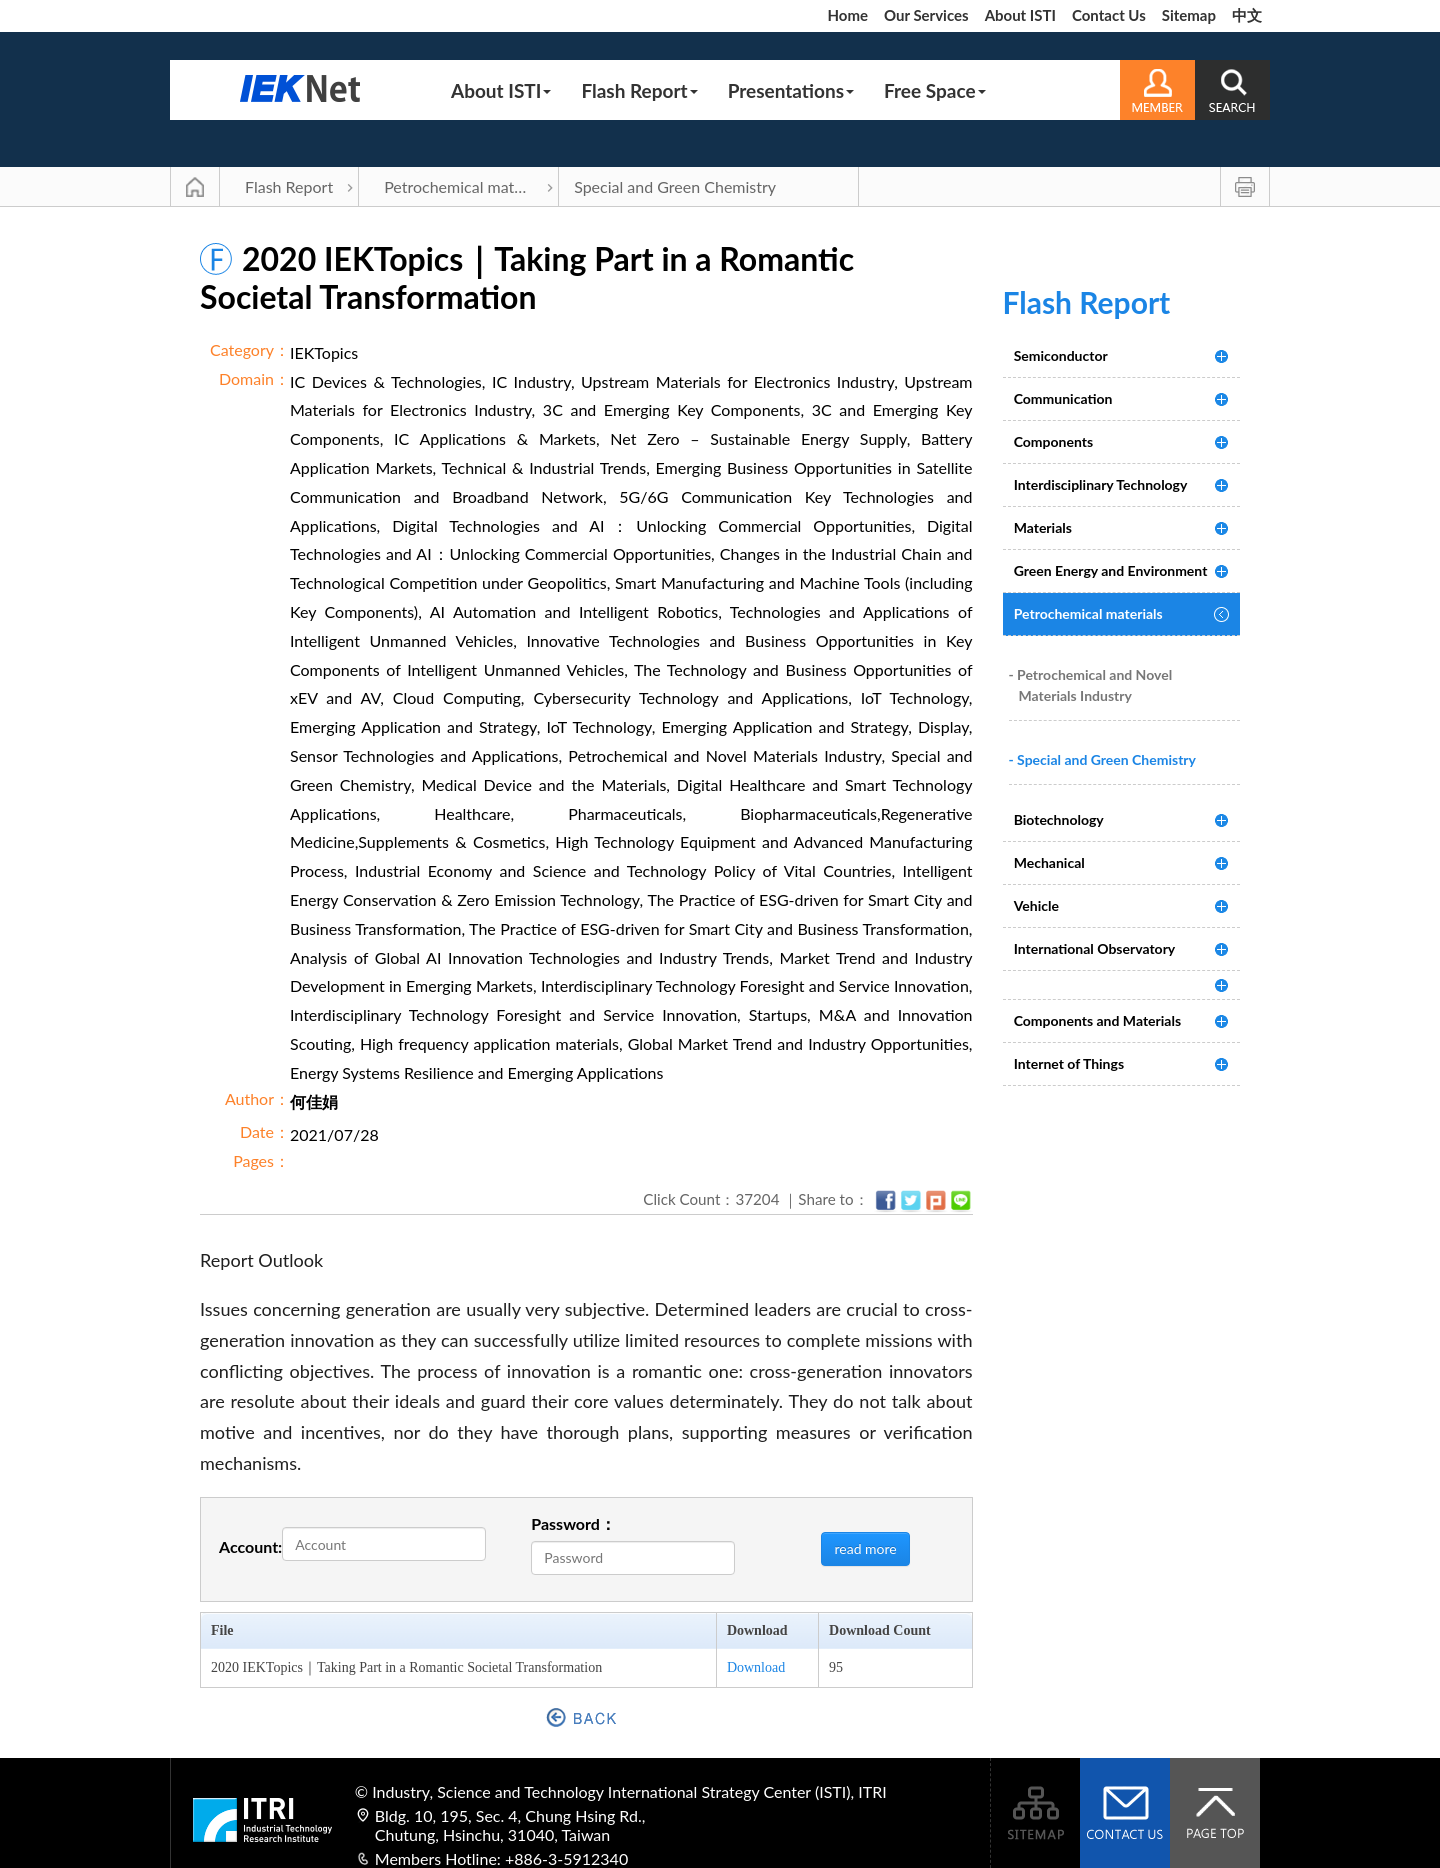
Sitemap (1189, 15)
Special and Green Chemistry (675, 186)
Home (847, 15)
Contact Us (1109, 15)
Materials (1043, 527)
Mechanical (1049, 862)
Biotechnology (1059, 819)
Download (756, 1667)
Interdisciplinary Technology (1101, 484)
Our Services (926, 15)
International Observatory (1095, 948)
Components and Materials (1097, 1020)
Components (1053, 441)
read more (865, 1548)
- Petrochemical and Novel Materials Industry (1091, 685)
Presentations (791, 90)
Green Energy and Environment (1111, 570)
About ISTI (1020, 15)
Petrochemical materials (467, 186)
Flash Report (639, 90)
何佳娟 (314, 1101)
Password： (573, 1523)
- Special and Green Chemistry (1102, 759)
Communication (1063, 398)
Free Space (935, 90)
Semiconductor (1061, 355)
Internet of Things (1069, 1063)
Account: (250, 1546)
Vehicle (1036, 905)
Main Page (195, 187)
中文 (1247, 15)
